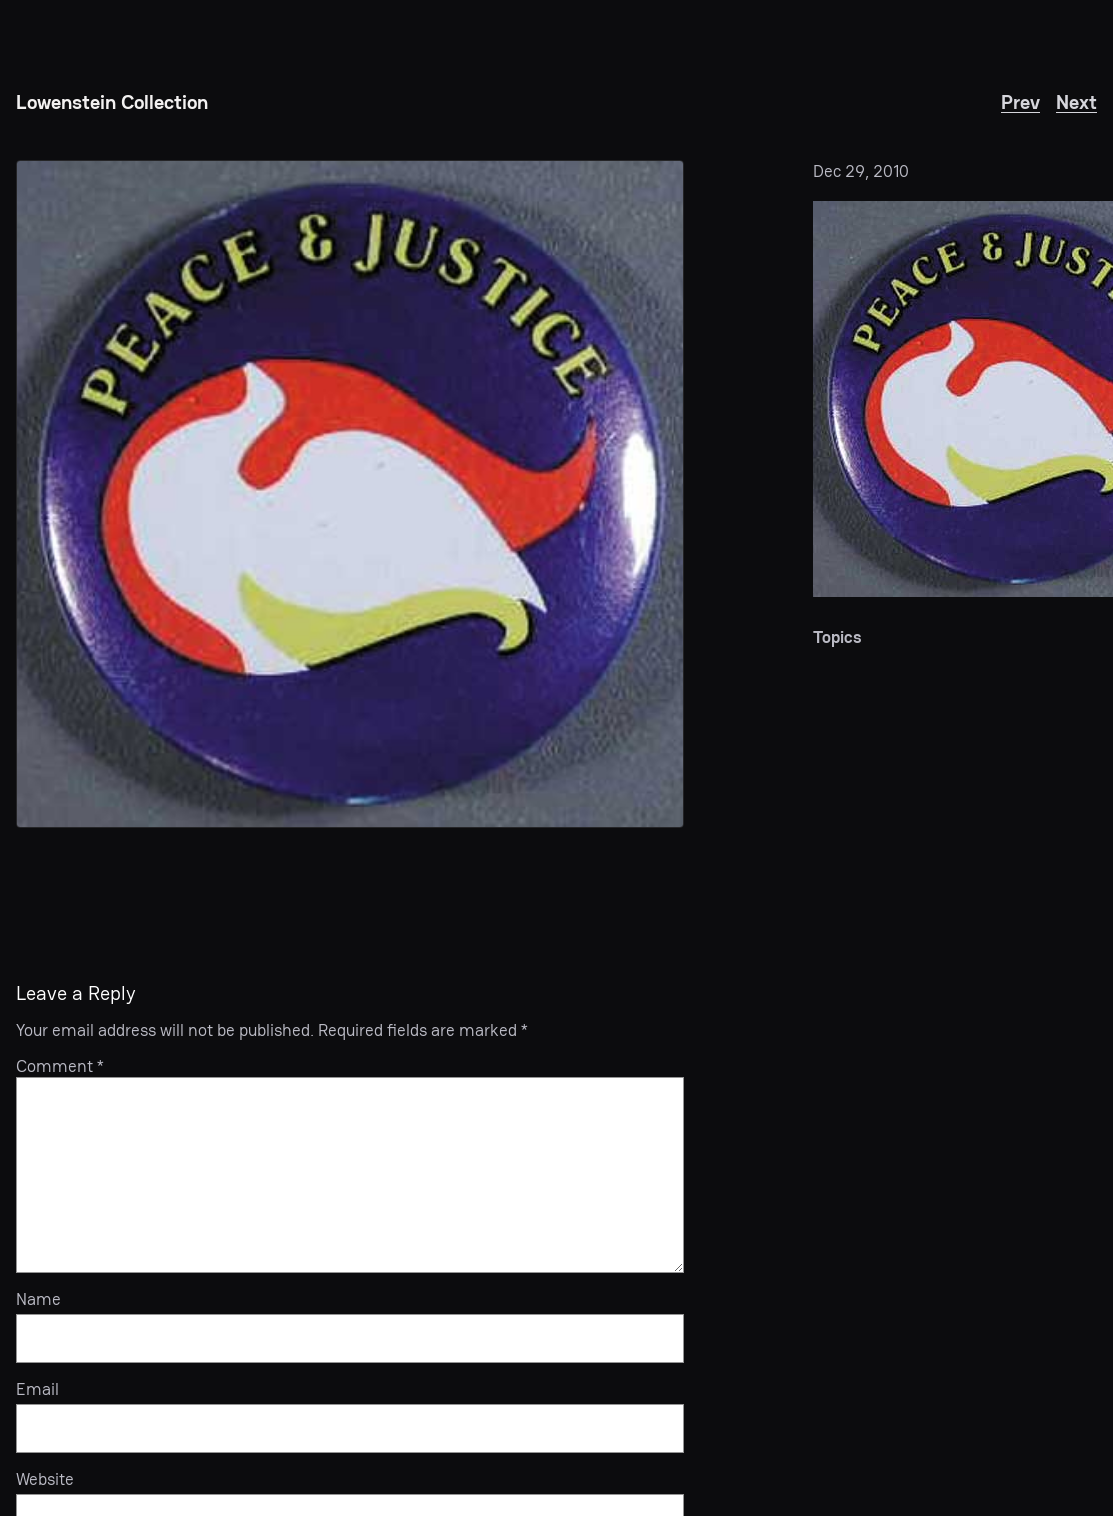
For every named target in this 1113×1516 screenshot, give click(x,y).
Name (38, 1300)
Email (37, 1390)
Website (45, 1480)
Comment (60, 1066)
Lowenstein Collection (112, 102)
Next (1076, 102)
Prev (1020, 102)
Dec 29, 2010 (861, 171)
